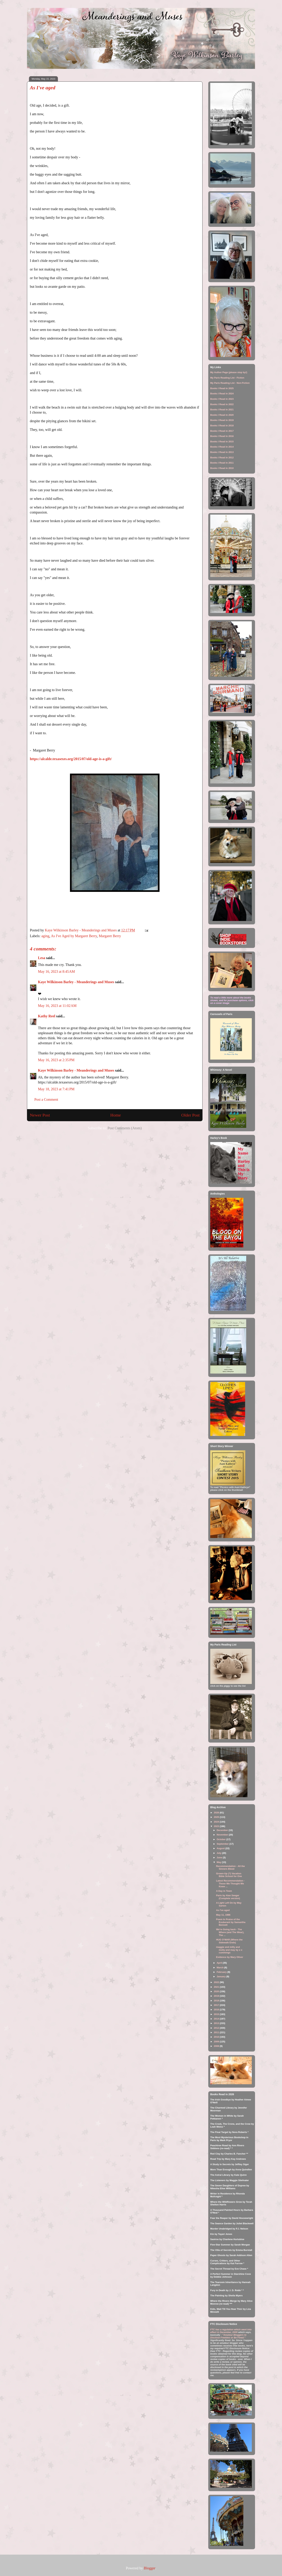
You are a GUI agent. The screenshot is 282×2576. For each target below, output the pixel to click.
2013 (217, 2023)
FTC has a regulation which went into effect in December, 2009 (231, 2331)
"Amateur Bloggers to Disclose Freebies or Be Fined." (228, 2336)
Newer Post (40, 1115)
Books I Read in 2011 (222, 462)
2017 (217, 2005)
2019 (217, 1996)
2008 (217, 2046)
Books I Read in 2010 (222, 468)
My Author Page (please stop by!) (228, 372)
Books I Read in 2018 (222, 425)
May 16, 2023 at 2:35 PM (56, 1060)
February (222, 1972)
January (221, 1976)
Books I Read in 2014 (222, 446)
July (219, 1853)
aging (45, 936)
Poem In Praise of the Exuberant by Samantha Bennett (230, 1922)
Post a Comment (46, 1099)
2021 (217, 1987)
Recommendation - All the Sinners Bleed (230, 1867)
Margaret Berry (110, 936)
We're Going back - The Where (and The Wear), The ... (230, 1932)
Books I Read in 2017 (222, 431)
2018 (217, 2000)
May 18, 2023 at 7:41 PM (56, 1089)
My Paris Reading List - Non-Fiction (230, 383)
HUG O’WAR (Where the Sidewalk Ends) (229, 1941)
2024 (217, 1821)
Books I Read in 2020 (222, 415)
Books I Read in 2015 (222, 441)
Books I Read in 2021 (222, 409)
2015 (217, 2014)
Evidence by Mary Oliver (229, 1957)
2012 (217, 2028)
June (220, 1857)
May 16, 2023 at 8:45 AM (56, 971)
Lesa (41, 958)
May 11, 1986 (223, 1914)
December (223, 1830)
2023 (217, 1826)
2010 (217, 2037)
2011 (217, 2032)
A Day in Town (224, 1891)
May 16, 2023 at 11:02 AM (57, 1006)
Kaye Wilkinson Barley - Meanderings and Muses (76, 982)
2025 (217, 1817)
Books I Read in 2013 (222, 452)
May (219, 1862)
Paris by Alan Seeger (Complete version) (228, 1897)
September (223, 1843)
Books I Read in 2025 (222, 388)
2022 (217, 1982)
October (221, 1839)
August (221, 1848)
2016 (217, 2009)
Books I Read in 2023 (222, 399)
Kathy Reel (46, 1016)
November (223, 1834)
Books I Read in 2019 (222, 420)
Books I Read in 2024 (222, 393)
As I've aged (222, 1910)
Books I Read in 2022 (222, 404)
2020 (217, 1991)
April (220, 1962)
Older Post (190, 1115)
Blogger (149, 2568)
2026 (217, 1812)
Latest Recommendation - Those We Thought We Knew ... (230, 1883)
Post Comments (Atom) (125, 1128)
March (220, 1967)
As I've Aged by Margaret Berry (74, 936)
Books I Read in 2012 (222, 457)
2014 (217, 2018)
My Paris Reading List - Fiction (227, 377)
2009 (217, 2041)
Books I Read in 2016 (222, 436)
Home (115, 1115)
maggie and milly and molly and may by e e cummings (229, 1950)
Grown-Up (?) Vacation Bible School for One (229, 1875)
